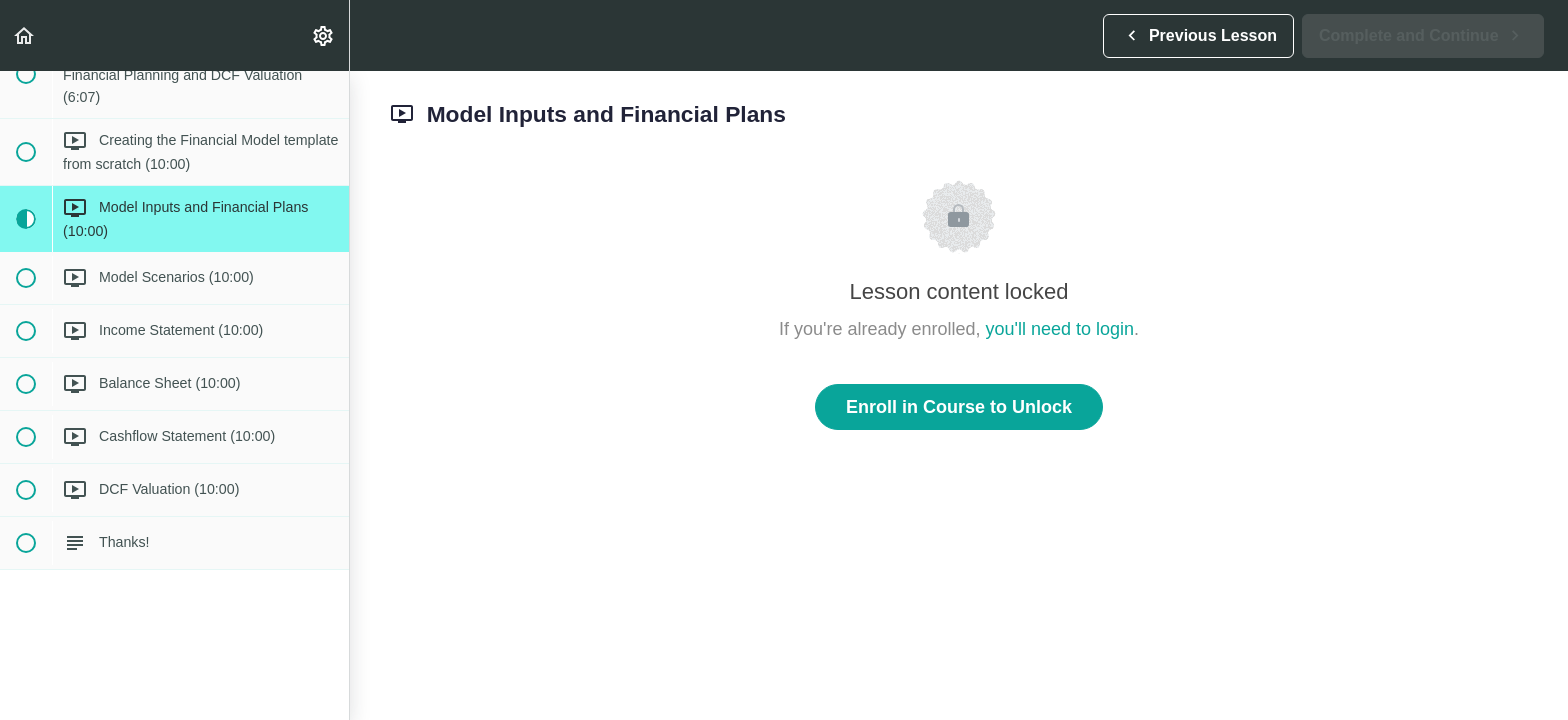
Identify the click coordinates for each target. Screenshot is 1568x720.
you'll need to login (1060, 329)
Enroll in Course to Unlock (959, 407)
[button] (25, 35)
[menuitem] (324, 35)
